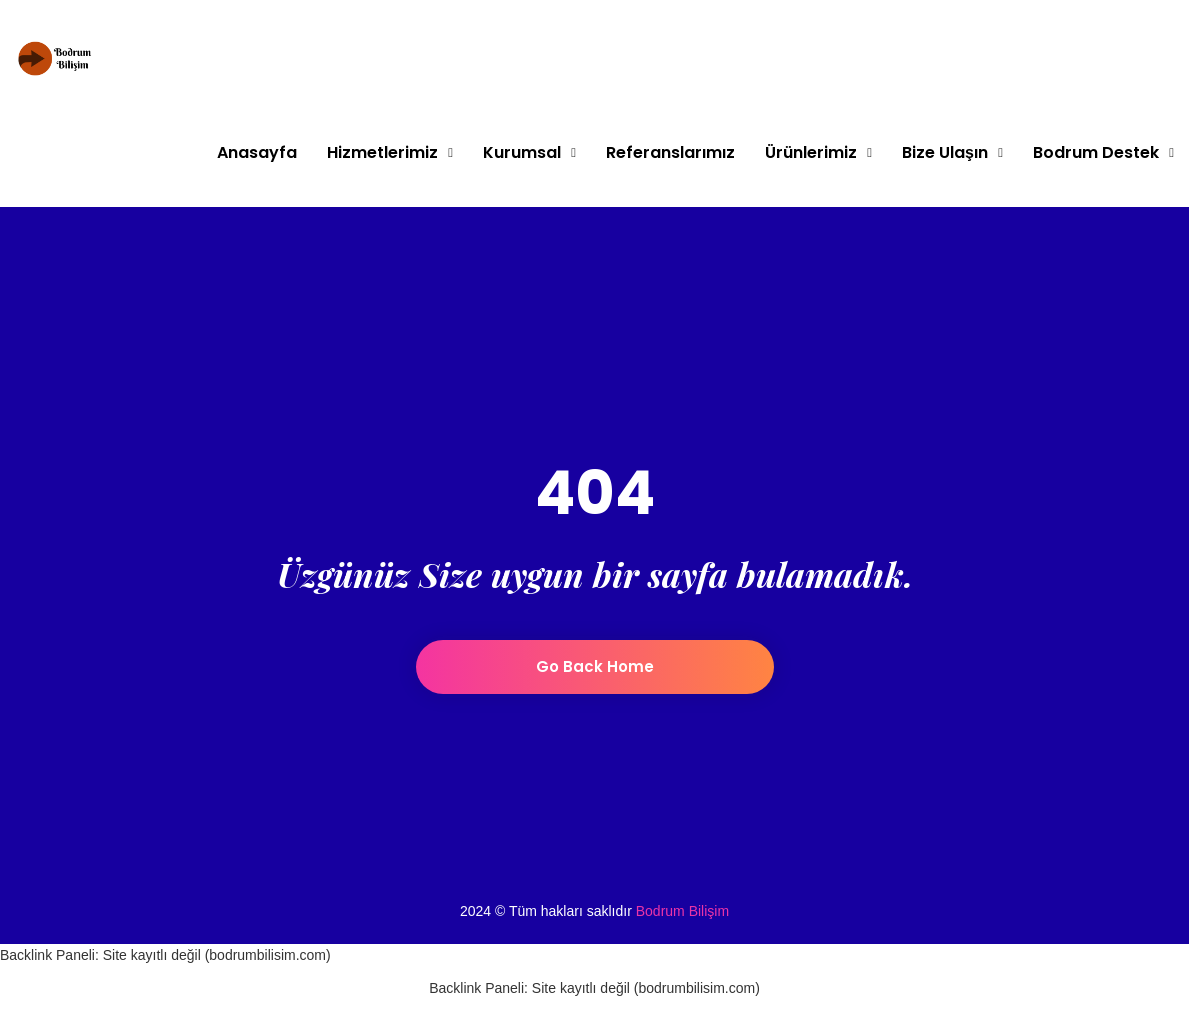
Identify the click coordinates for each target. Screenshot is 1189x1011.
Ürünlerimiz (811, 152)
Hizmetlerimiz (382, 152)
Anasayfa (257, 152)
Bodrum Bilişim (682, 911)
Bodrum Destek (1096, 152)
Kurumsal (522, 152)
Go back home (595, 666)
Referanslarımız (670, 152)
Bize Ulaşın (945, 152)
